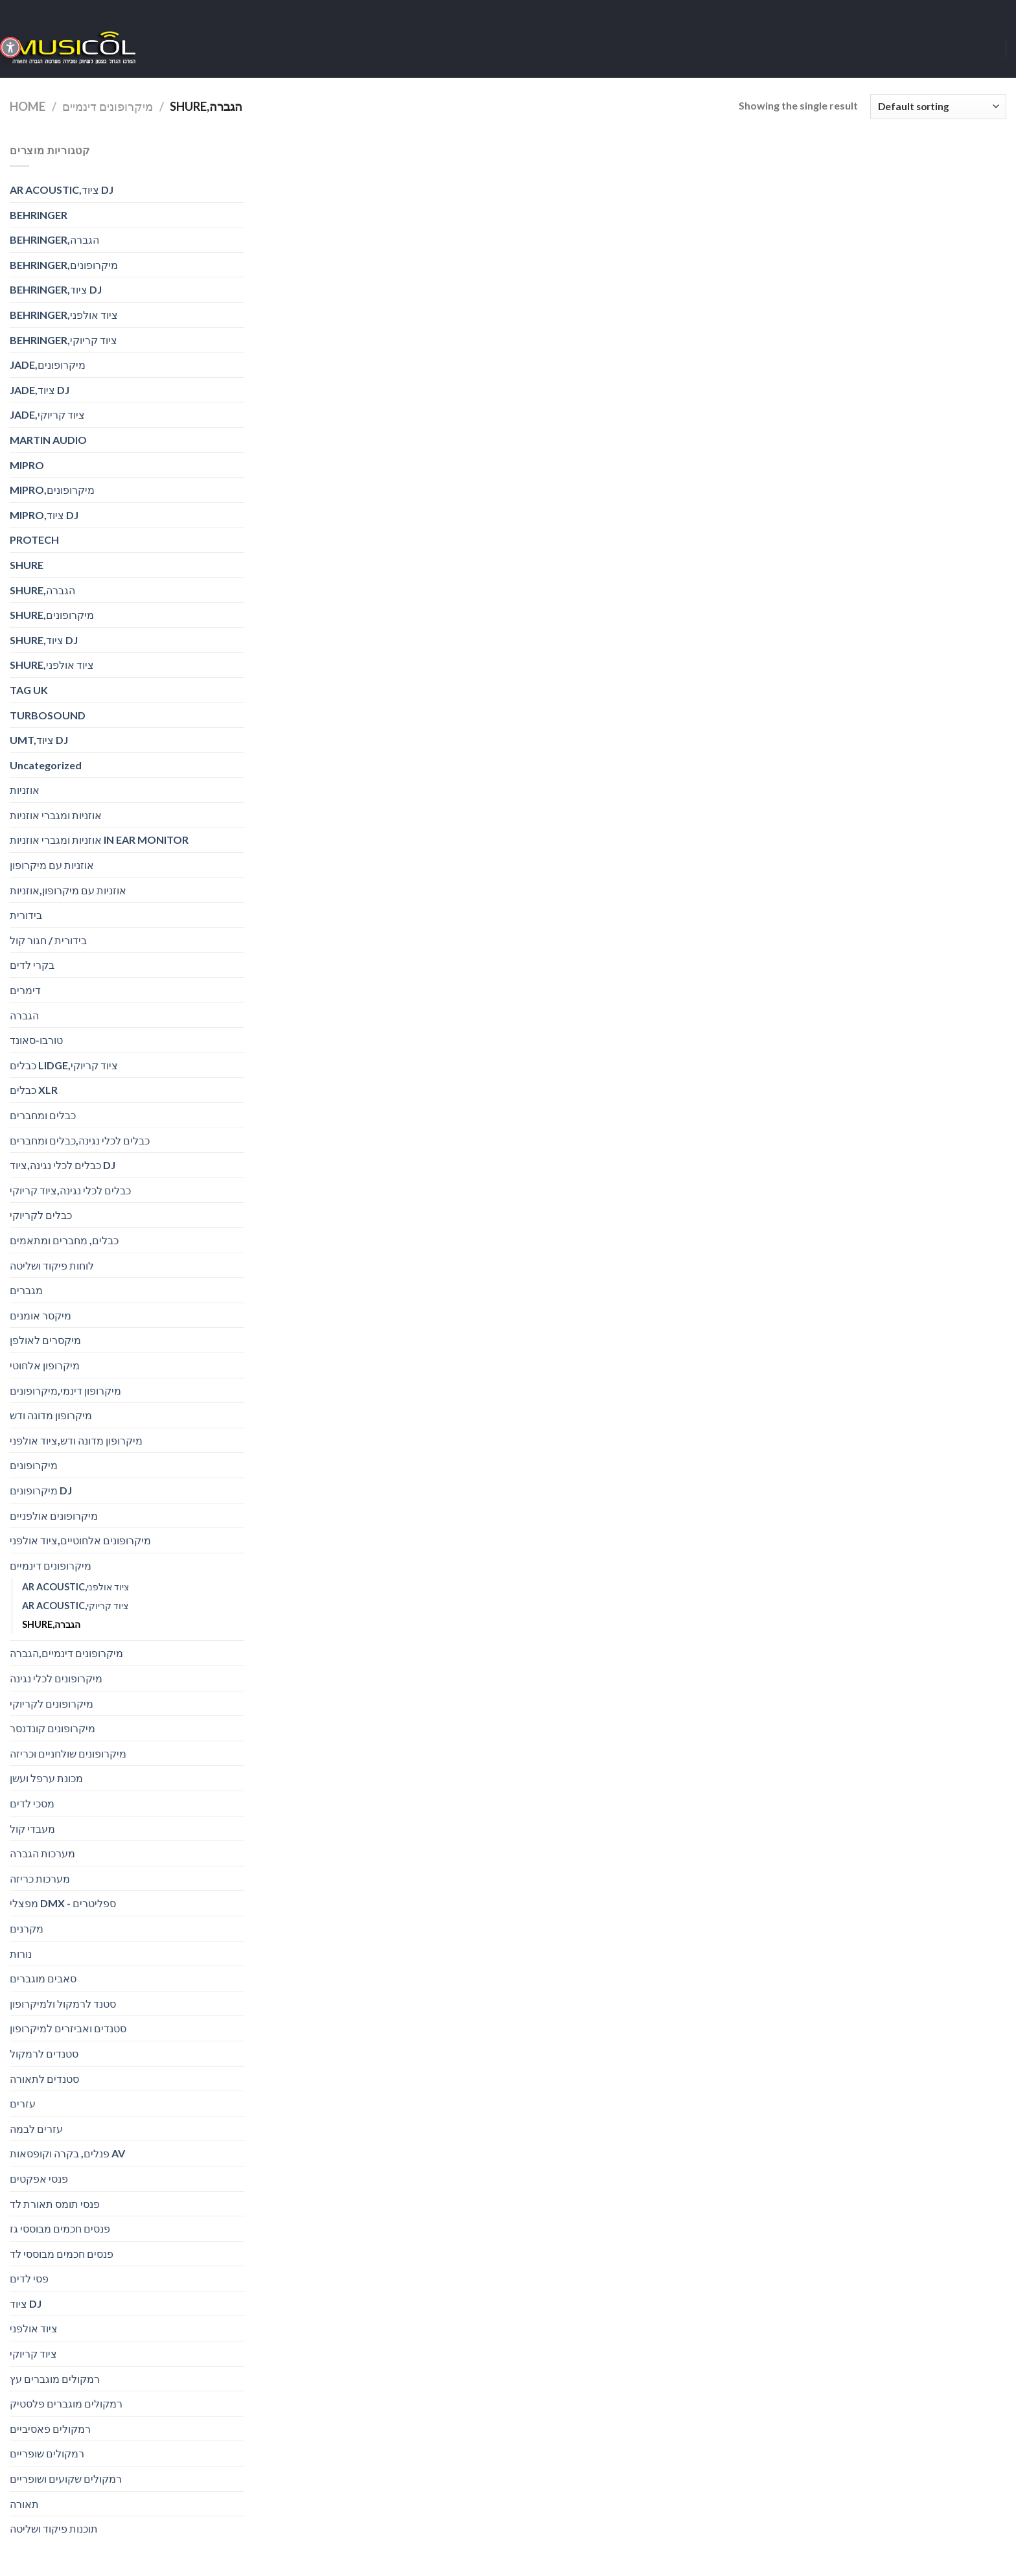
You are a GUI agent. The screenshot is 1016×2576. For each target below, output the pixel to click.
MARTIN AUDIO (48, 440)
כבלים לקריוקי (41, 1215)
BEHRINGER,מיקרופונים (64, 265)
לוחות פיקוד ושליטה (52, 1265)
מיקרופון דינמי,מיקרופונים (65, 1390)
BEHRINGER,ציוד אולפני (64, 314)
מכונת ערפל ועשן (46, 1778)
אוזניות (25, 789)
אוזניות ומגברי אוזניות (56, 815)
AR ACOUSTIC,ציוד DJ (61, 189)
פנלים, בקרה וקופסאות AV (67, 2153)
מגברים (26, 1290)
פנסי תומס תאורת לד (55, 2204)
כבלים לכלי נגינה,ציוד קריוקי (70, 1190)
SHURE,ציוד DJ (44, 640)
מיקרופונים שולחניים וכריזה (68, 1753)
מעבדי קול (32, 1828)
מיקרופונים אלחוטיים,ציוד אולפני (80, 1540)
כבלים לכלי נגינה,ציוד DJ (62, 1165)
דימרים (25, 990)
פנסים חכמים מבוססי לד (61, 2253)
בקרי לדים (32, 964)
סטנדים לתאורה (44, 2078)
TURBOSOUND (48, 715)
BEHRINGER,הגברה (54, 239)
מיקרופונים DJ (41, 1490)
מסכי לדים (32, 1803)
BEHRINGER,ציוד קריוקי (63, 340)
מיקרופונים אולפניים (54, 1515)
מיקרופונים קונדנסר (52, 1728)
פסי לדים (29, 2278)
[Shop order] (938, 106)
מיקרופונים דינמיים (107, 106)
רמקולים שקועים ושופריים (66, 2478)
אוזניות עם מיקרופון (52, 865)
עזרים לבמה (36, 2128)
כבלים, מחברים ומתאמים (64, 1240)
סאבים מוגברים (43, 1978)
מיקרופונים (34, 1465)
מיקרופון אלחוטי (45, 1365)
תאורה (24, 2504)
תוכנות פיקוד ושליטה (54, 2528)
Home (27, 106)
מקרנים (26, 1928)
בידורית (26, 915)
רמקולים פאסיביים (50, 2428)
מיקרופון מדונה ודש (51, 1415)
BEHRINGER (38, 215)
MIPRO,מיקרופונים (52, 489)
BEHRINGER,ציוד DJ (56, 289)
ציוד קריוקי (33, 2353)
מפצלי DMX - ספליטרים (63, 1903)
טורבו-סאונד (36, 1040)
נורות (21, 1953)
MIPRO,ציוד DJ (44, 515)
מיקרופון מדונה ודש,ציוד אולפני (76, 1440)
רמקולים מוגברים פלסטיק (66, 2403)
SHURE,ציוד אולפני (52, 664)
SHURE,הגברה (42, 590)
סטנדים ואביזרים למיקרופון (68, 2028)
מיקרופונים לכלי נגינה (56, 1678)
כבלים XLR (34, 1090)
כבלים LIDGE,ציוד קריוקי (64, 1065)
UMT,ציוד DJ (39, 740)
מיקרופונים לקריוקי (51, 1703)
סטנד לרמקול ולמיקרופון (63, 2003)
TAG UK (29, 690)
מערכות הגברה (42, 1853)
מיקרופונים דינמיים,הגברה (66, 1653)
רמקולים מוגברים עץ (55, 2379)
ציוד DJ (25, 2303)
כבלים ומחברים (43, 1115)
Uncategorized (46, 765)
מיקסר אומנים (40, 1315)
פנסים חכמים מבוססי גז (60, 2228)
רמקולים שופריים (47, 2453)
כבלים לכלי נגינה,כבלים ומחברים (80, 1140)
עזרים (23, 2103)
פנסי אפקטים (39, 2178)
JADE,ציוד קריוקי (47, 414)
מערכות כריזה (40, 1878)
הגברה (24, 1015)
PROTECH (34, 539)
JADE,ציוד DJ (39, 390)
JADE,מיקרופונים (48, 364)
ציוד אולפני (34, 2328)
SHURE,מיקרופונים (52, 615)
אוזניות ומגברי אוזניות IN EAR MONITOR (99, 839)
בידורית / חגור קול (48, 940)
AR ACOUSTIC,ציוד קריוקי (75, 1605)
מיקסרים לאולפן (45, 1340)
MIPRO (27, 465)
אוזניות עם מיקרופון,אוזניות (68, 890)
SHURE (26, 565)
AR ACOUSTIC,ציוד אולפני (75, 1586)
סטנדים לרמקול (44, 2053)
